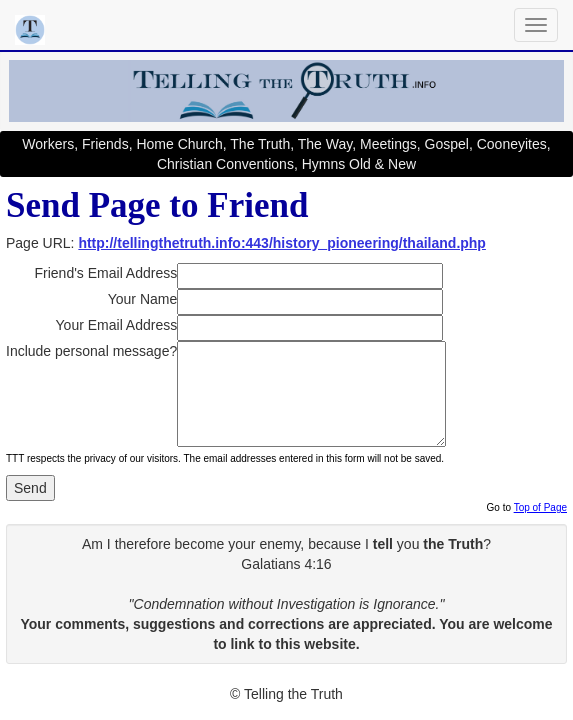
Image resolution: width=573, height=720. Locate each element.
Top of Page (540, 507)
